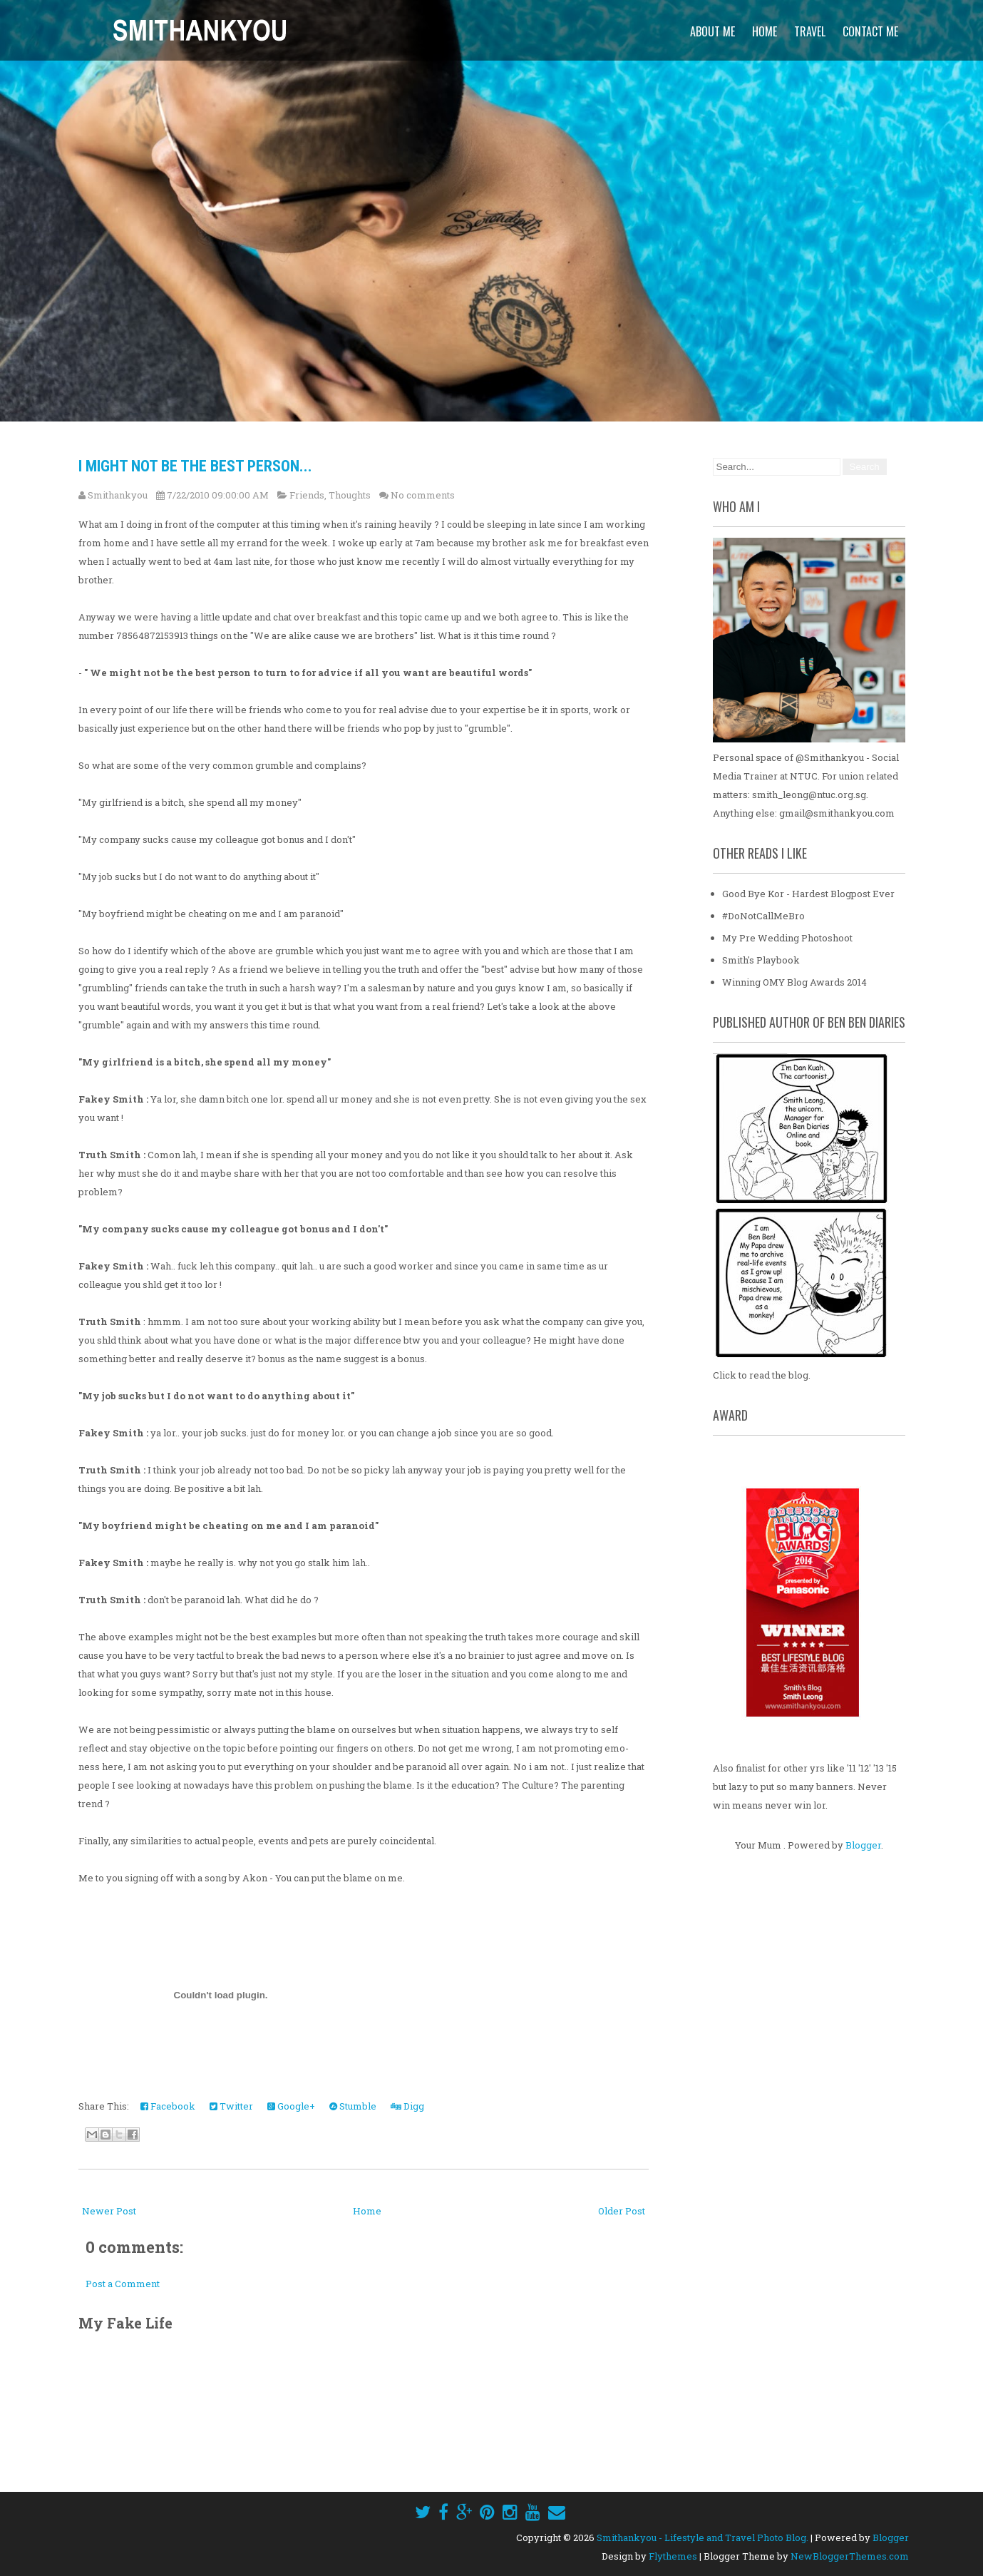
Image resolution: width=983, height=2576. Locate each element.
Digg (407, 2106)
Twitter (231, 2106)
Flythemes (673, 2556)
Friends (306, 495)
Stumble (352, 2106)
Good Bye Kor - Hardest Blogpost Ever (808, 893)
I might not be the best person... (195, 466)
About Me (712, 31)
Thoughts (350, 495)
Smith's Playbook (761, 960)
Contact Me (870, 31)
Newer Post (109, 2210)
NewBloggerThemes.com (850, 2556)
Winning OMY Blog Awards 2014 (794, 982)
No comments (423, 495)
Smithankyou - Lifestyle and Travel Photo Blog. (702, 2537)
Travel (809, 31)
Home (764, 31)
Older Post (621, 2210)
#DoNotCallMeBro (763, 915)
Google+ (291, 2106)
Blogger (863, 1845)
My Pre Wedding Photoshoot (787, 937)
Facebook (167, 2106)
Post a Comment (123, 2283)
